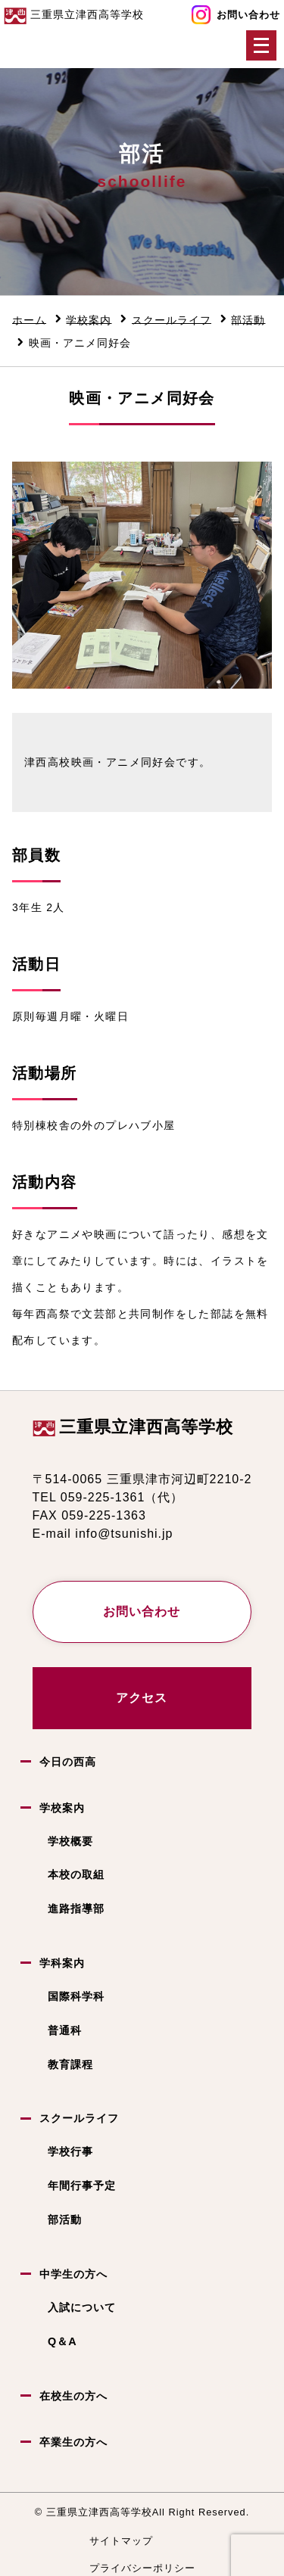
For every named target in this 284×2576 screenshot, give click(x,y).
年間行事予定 (82, 2185)
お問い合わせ (248, 14)
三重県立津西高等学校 (146, 1426)
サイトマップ (121, 2540)
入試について (82, 2307)
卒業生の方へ (73, 2442)
